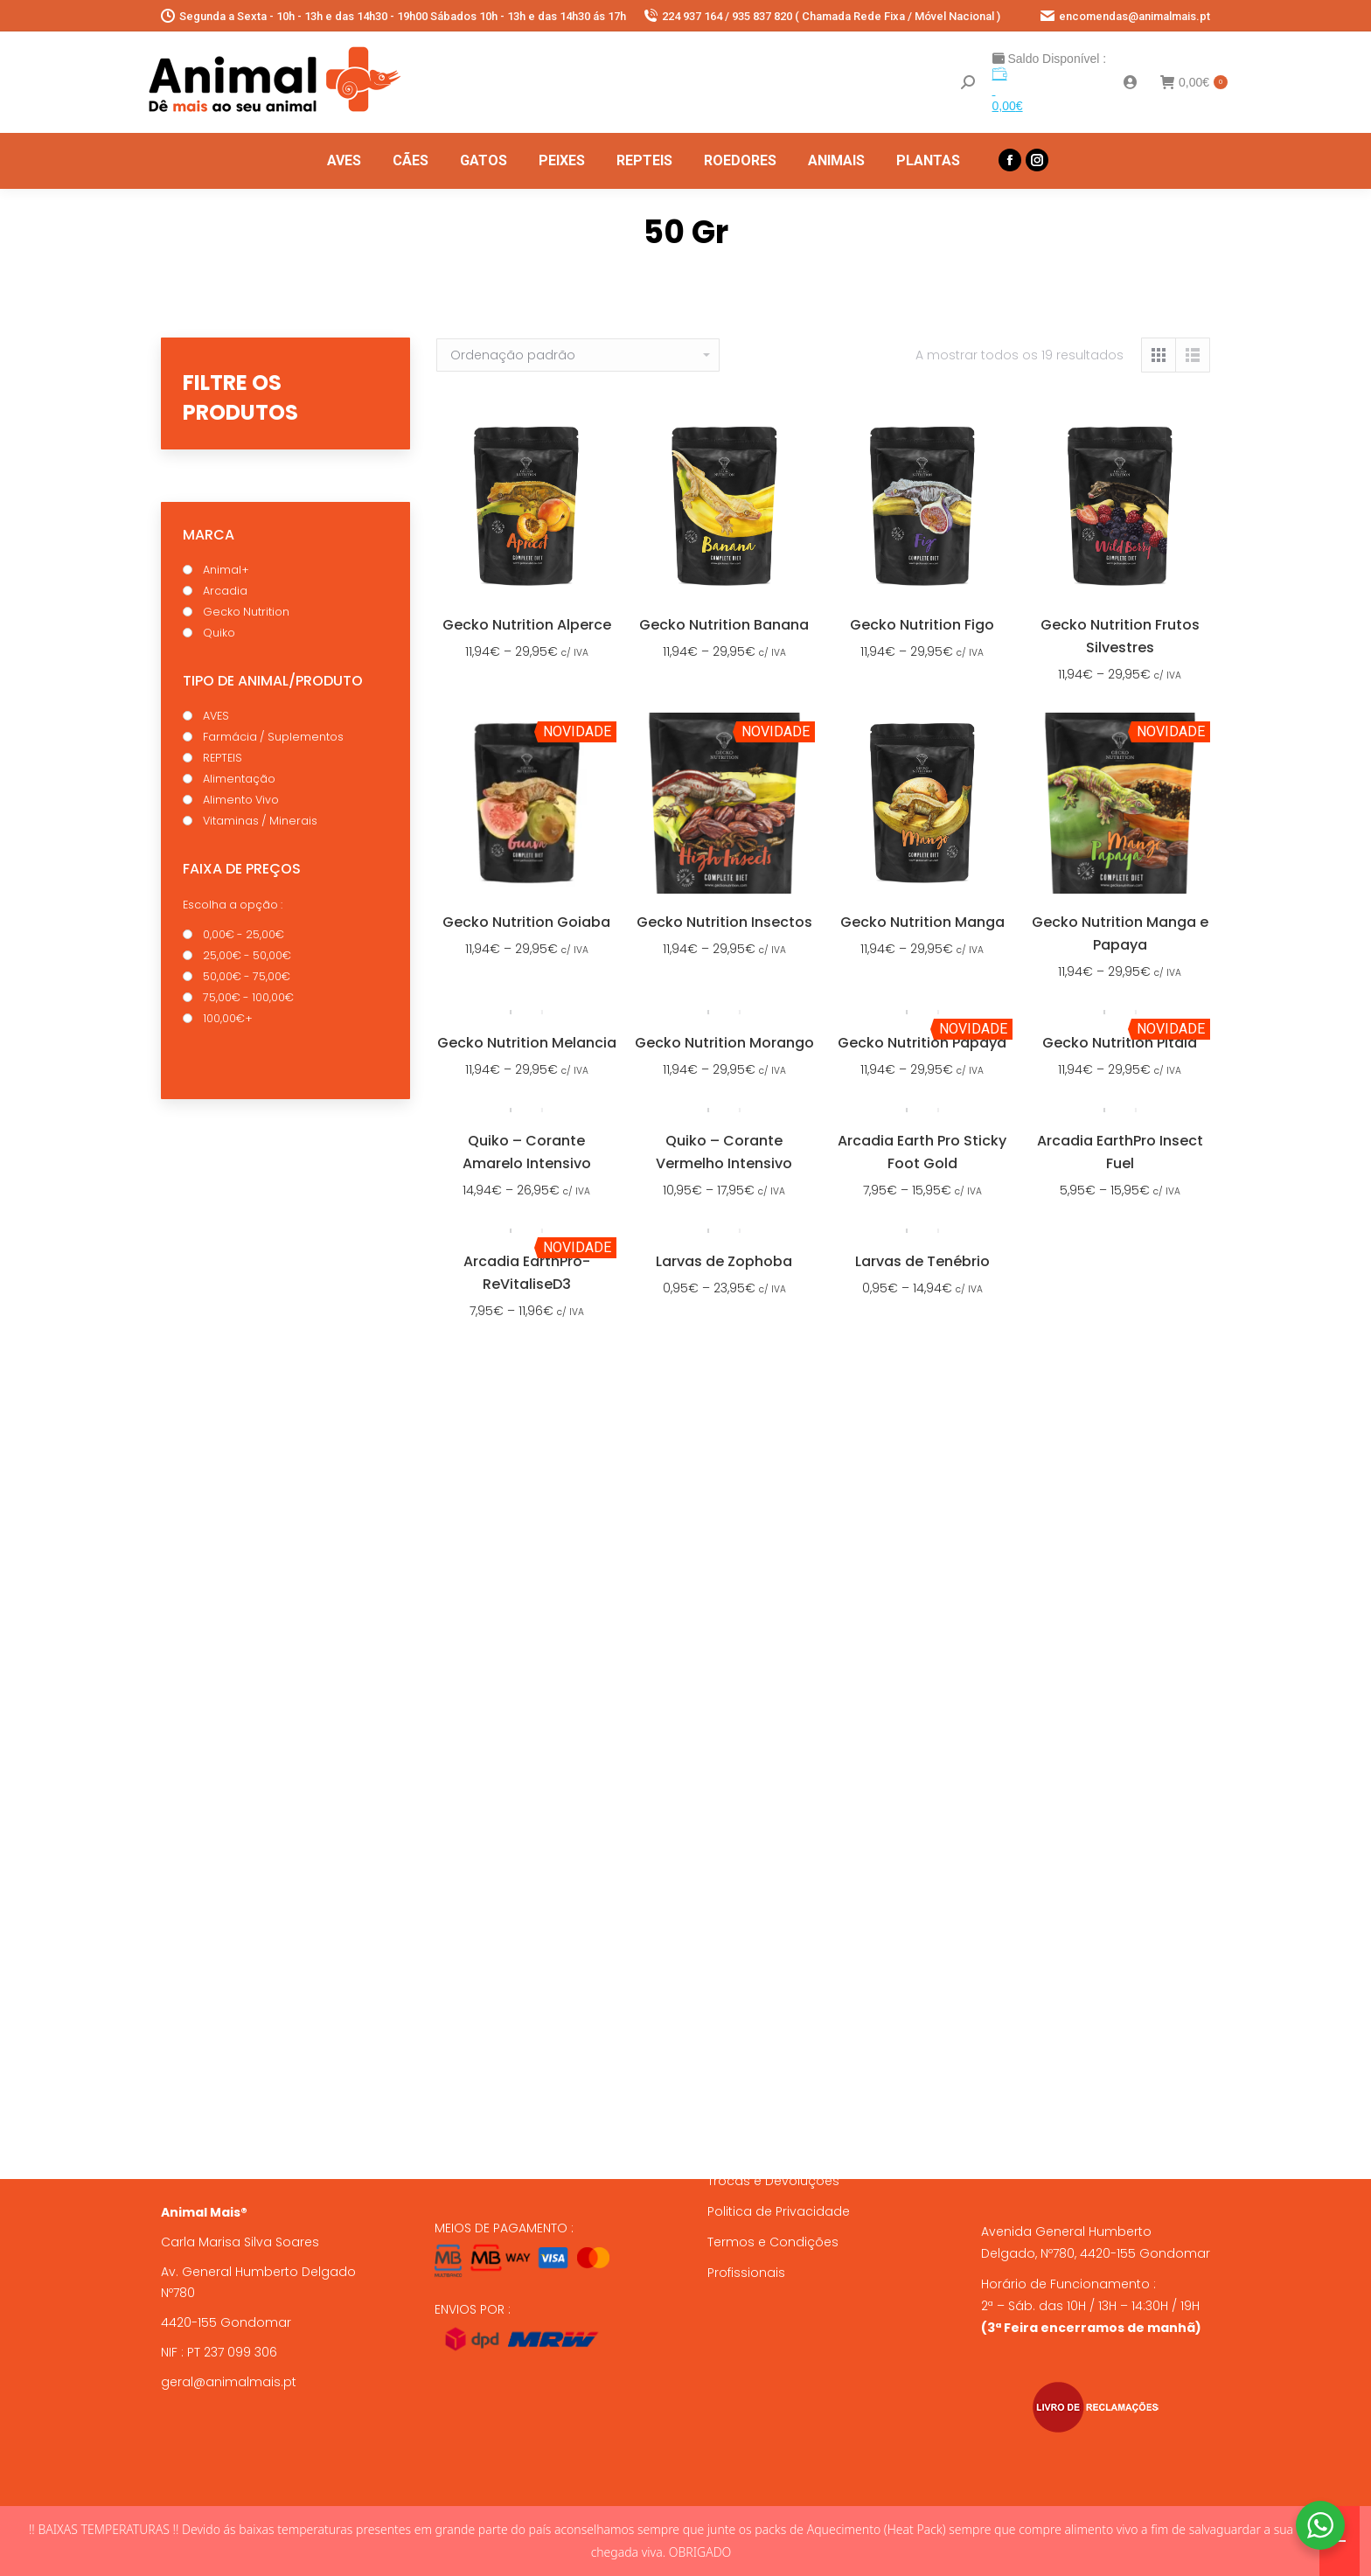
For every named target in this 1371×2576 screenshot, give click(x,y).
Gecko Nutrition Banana (724, 625)
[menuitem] (344, 161)
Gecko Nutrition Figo (922, 625)
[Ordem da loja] (578, 355)
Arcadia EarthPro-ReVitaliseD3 (526, 1272)
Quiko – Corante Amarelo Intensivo (527, 1152)
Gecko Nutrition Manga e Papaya (1120, 933)
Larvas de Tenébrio (922, 1261)
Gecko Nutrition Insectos (724, 922)
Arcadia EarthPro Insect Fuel (1120, 1152)
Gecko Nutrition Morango (724, 1043)
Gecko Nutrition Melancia (526, 1043)
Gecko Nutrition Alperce (526, 625)
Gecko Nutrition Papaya (922, 1043)
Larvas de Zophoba (724, 1261)
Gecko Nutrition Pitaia (1119, 1043)
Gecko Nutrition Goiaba (526, 922)
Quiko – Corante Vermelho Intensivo (724, 1152)
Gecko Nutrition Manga (922, 922)
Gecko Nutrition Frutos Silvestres (1120, 636)
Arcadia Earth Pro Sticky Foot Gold (922, 1152)
